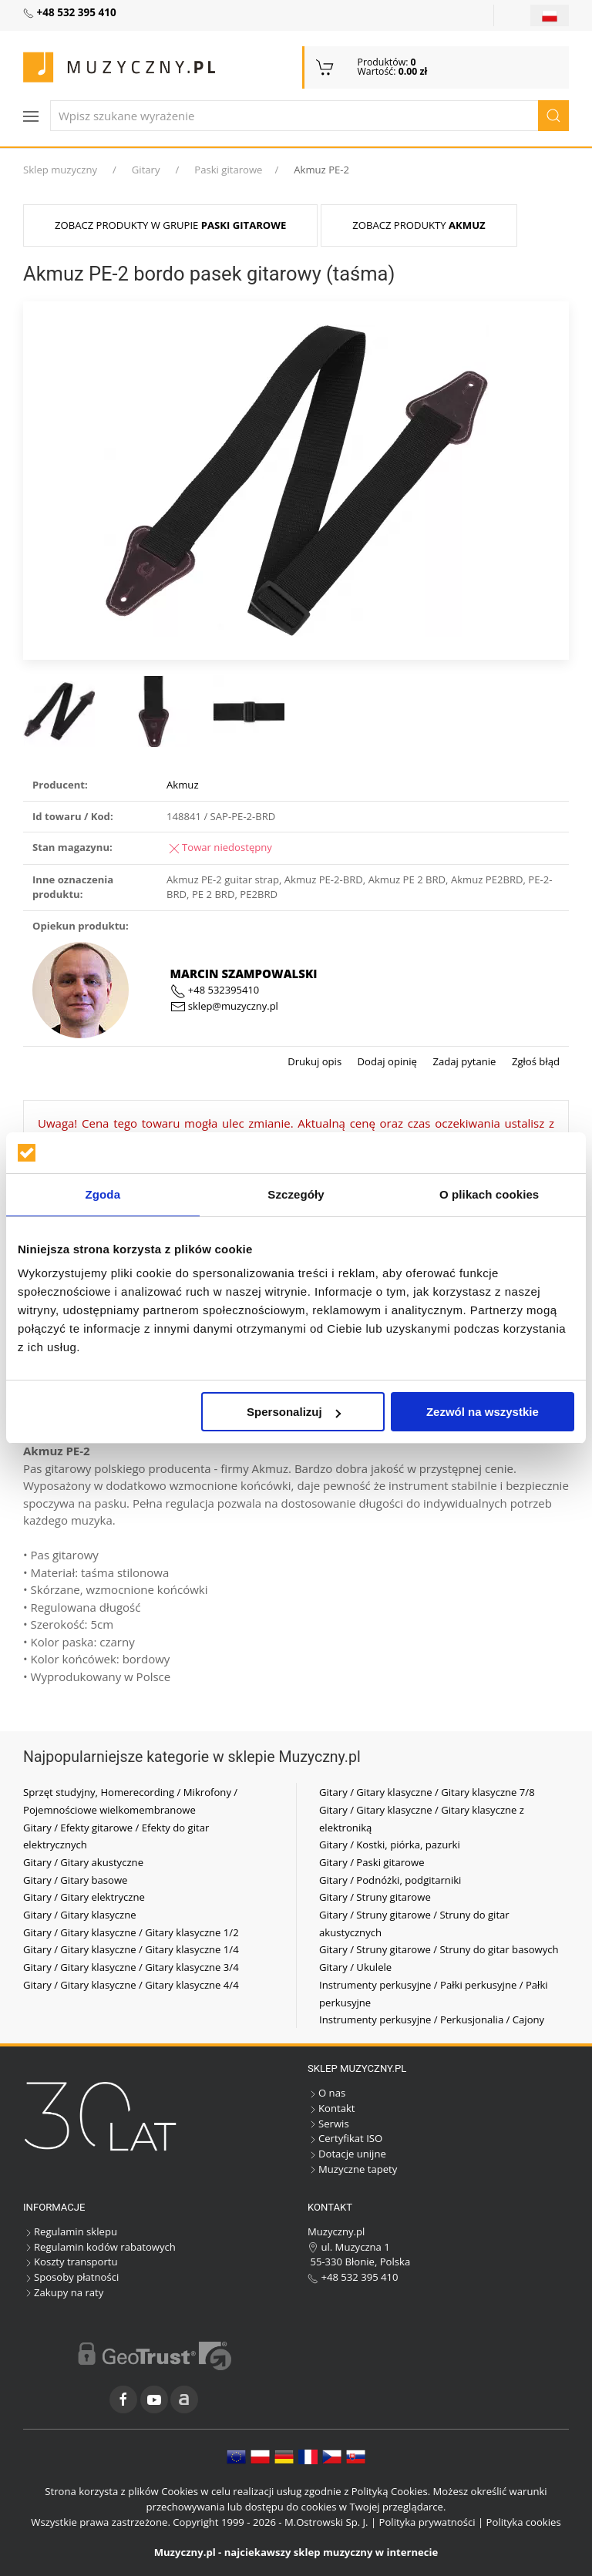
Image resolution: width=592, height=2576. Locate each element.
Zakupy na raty (63, 2292)
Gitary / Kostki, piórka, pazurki (389, 1844)
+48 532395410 (215, 990)
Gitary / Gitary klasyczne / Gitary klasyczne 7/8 (427, 1792)
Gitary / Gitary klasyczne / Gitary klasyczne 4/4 (131, 1985)
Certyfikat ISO (345, 2138)
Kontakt (331, 2108)
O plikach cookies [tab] (489, 1194)
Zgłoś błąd (534, 1061)
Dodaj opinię (386, 1061)
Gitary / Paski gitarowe (372, 1862)
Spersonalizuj (294, 1411)
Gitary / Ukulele (355, 1967)
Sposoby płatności (71, 2277)
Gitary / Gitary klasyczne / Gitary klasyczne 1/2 (131, 1932)
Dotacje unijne (347, 2154)
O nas (326, 2093)
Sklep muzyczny (60, 170)
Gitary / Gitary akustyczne (83, 1862)
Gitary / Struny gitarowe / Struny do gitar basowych (439, 1949)
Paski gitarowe (228, 170)
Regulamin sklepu (70, 2231)
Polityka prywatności (427, 2522)
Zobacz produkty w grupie (170, 225)
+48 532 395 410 (353, 2277)
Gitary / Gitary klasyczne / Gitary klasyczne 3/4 (131, 1967)
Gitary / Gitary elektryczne (84, 1897)
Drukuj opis (314, 1061)
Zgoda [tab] (103, 1194)
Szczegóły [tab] (295, 1194)
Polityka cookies (523, 2522)
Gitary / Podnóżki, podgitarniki (390, 1880)
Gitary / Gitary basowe (75, 1880)
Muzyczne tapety (352, 2169)
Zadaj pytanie (463, 1061)
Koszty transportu (70, 2261)
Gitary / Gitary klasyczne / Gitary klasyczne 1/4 (131, 1949)
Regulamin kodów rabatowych (99, 2247)
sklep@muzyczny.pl (224, 1006)
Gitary (146, 170)
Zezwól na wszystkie (482, 1411)
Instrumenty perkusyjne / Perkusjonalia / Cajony (431, 2019)
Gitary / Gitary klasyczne (79, 1915)
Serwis (328, 2123)
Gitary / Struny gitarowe (375, 1897)
